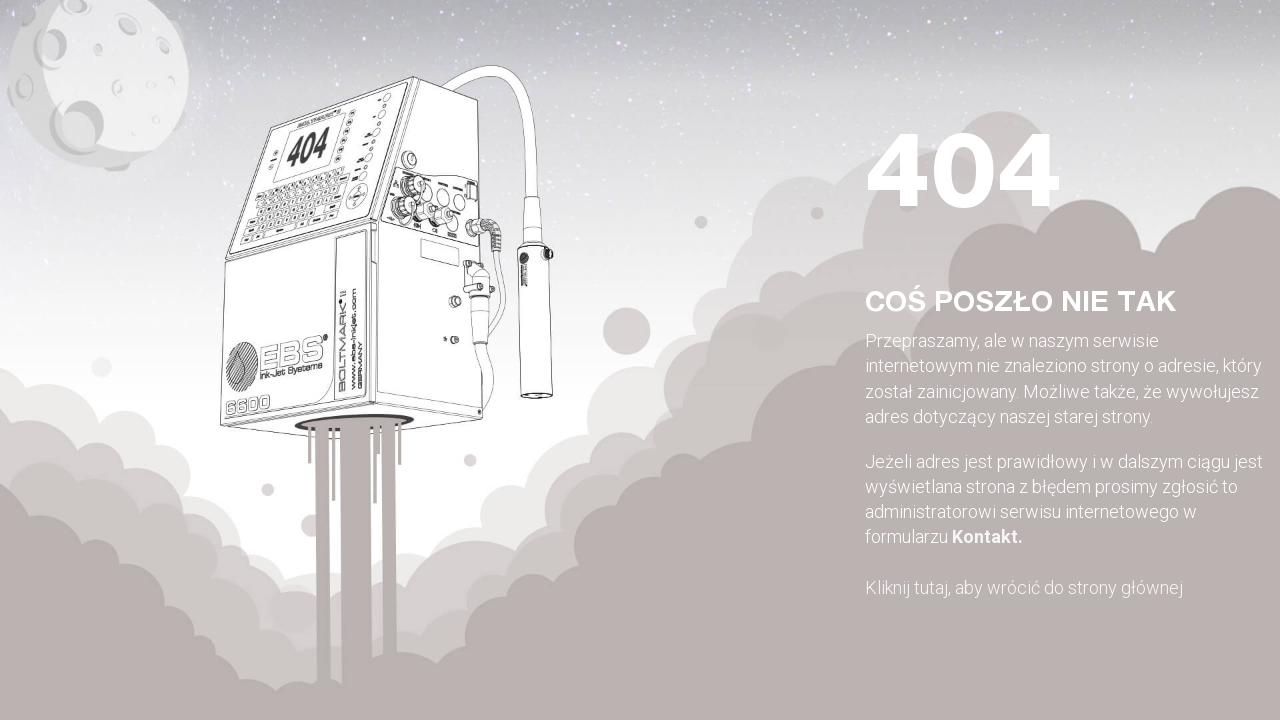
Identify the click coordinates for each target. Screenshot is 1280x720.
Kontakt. (987, 536)
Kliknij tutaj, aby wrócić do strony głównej (1024, 587)
